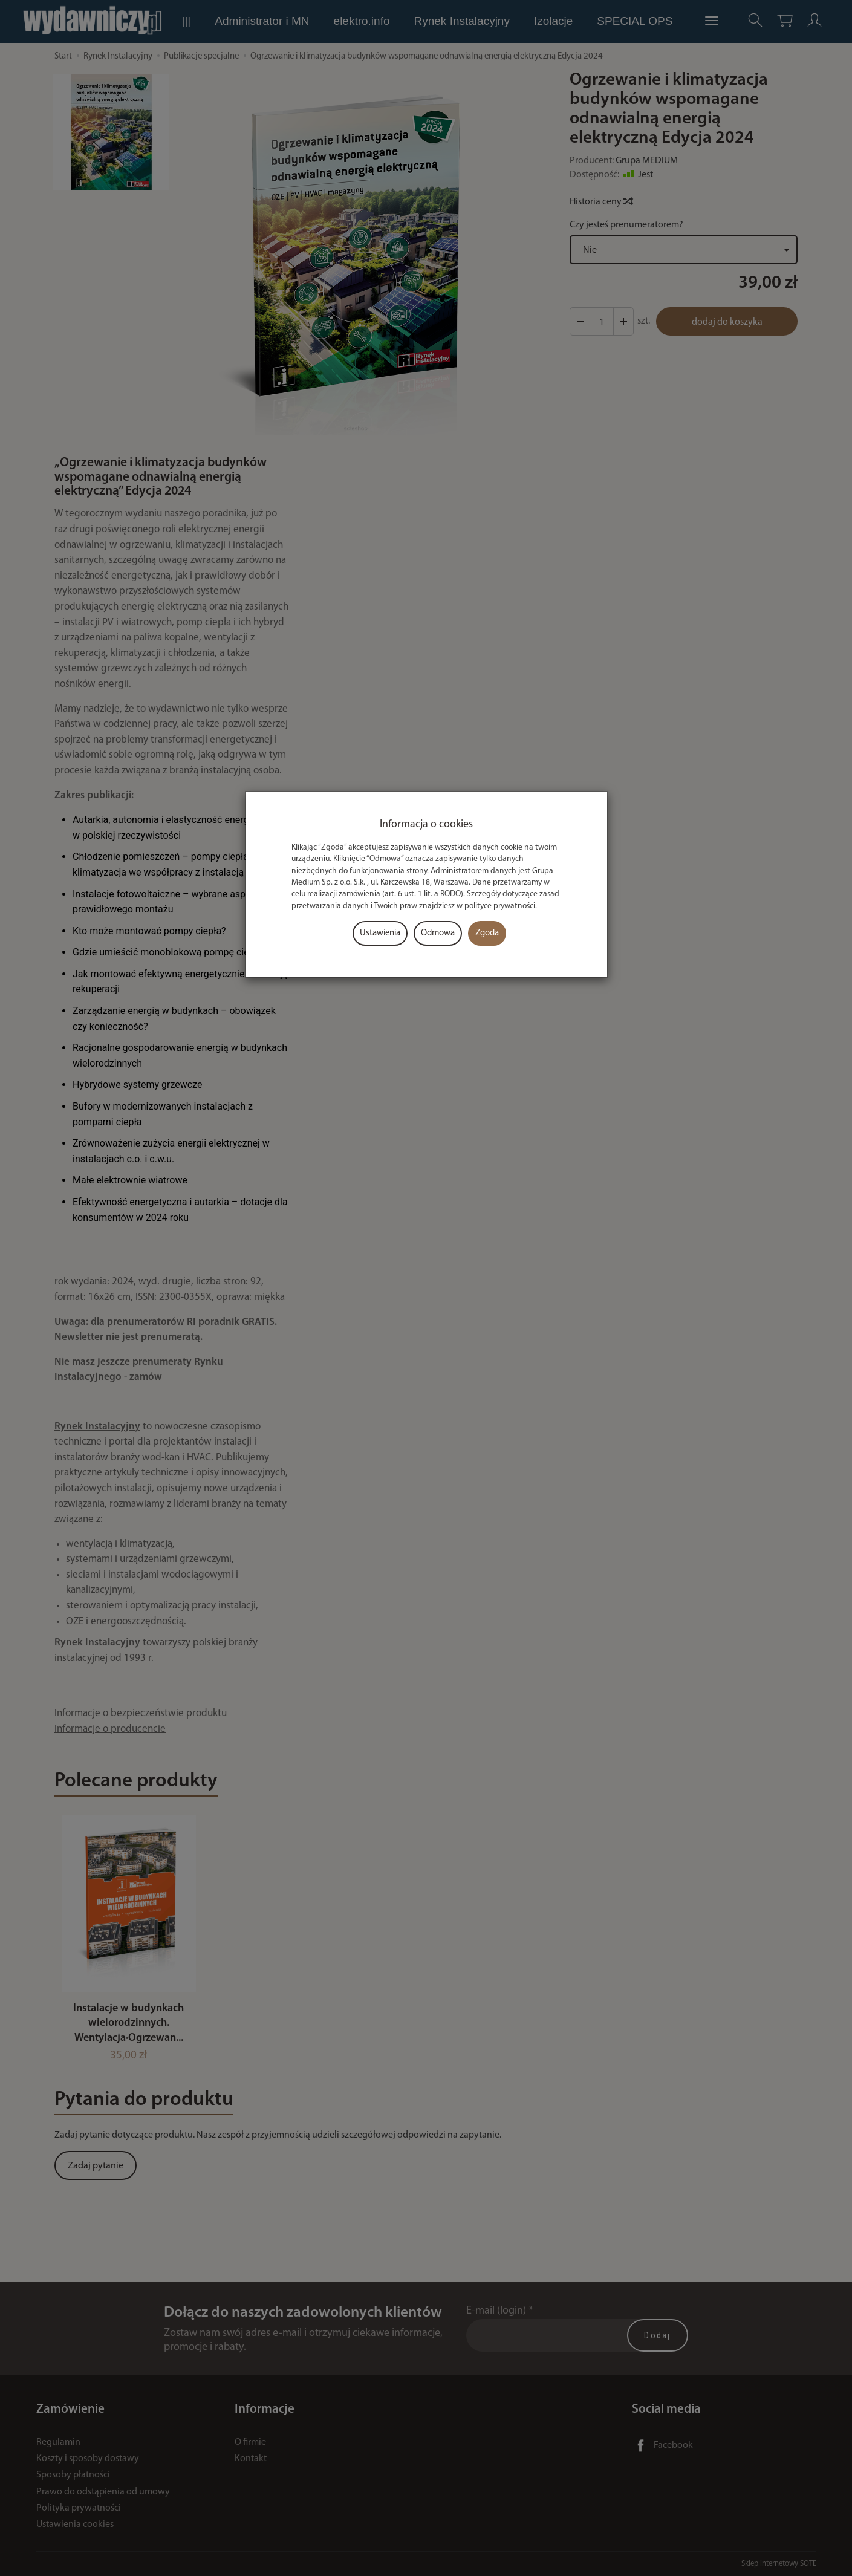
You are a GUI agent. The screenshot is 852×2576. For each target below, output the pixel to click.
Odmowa (438, 933)
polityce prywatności (499, 906)
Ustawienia (380, 933)
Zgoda (487, 933)
